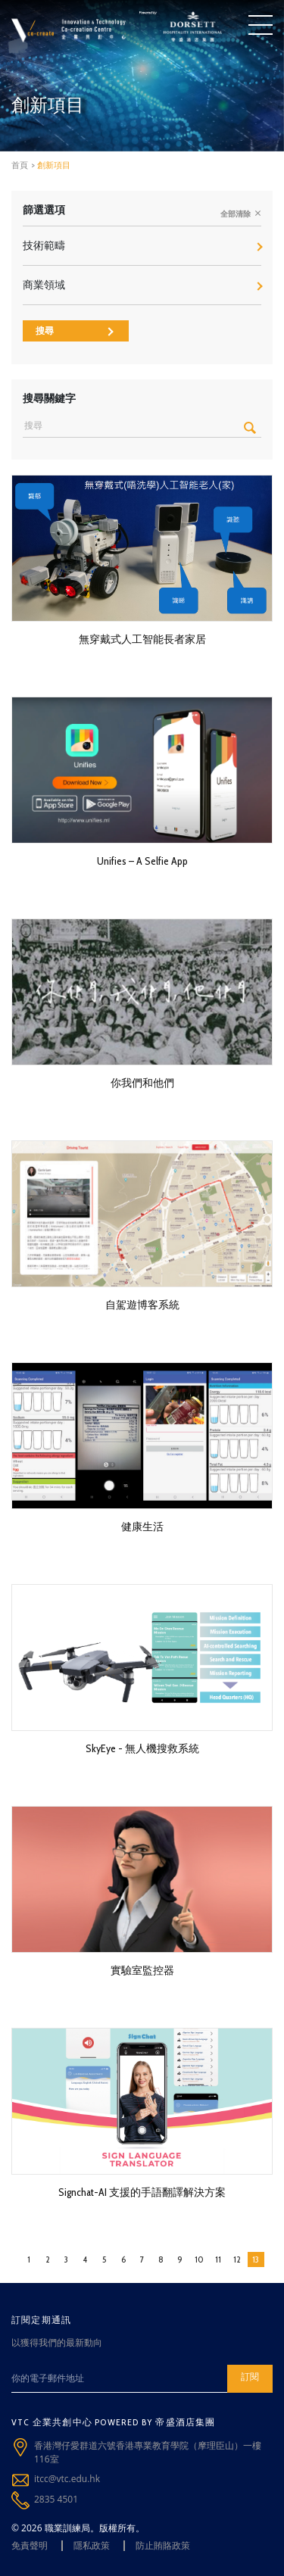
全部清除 (240, 213)
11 (218, 2259)
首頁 (19, 165)
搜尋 (75, 330)
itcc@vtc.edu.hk (67, 2478)
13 (255, 2259)
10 (199, 2259)
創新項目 (53, 165)
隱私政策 (91, 2545)
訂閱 (250, 2376)
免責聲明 (29, 2545)
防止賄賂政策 (163, 2545)
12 (237, 2259)
